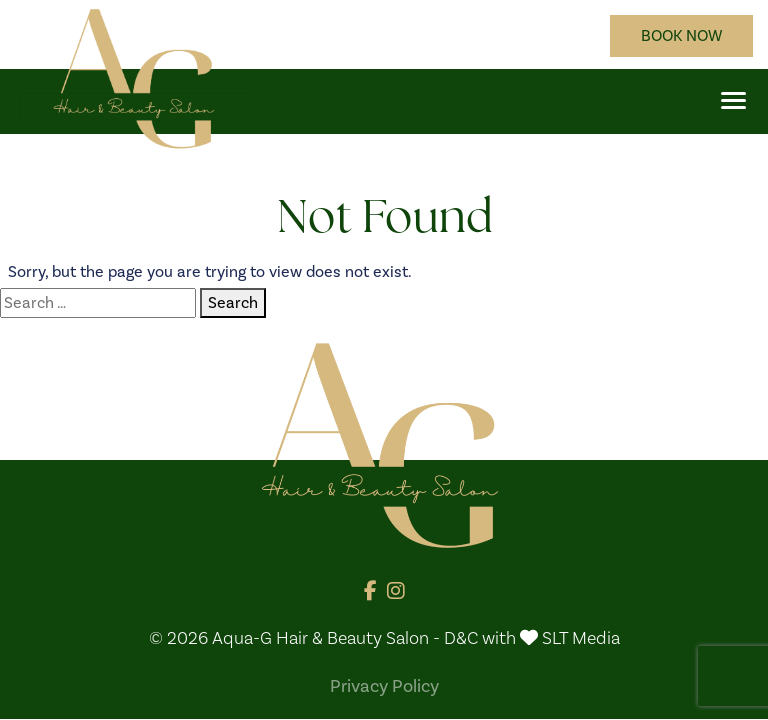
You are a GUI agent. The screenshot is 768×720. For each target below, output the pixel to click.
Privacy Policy (384, 686)
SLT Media (581, 638)
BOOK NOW (681, 35)
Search (233, 302)
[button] (733, 100)
